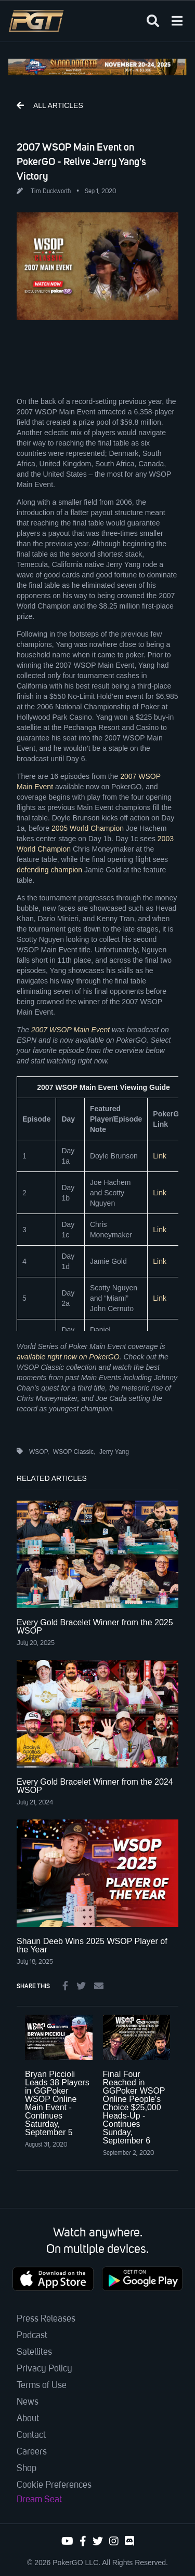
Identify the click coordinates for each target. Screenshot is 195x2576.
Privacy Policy (44, 2368)
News (27, 2402)
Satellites (34, 2352)
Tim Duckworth (51, 191)
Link (159, 1156)
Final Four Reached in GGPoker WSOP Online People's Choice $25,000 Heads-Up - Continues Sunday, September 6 (134, 2107)
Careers (32, 2452)
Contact (31, 2435)
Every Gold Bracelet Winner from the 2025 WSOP (95, 1626)
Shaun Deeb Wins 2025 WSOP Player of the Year (92, 1945)
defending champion (49, 870)
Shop (26, 2468)
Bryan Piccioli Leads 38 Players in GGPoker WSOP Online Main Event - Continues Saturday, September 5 (57, 2103)
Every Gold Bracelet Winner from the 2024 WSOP (95, 1786)
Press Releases (46, 2319)
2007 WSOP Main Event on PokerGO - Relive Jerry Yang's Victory (81, 161)
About (28, 2418)
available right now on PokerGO (68, 1357)
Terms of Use (42, 2385)
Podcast (32, 2335)
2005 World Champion (87, 828)
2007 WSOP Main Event (70, 1030)
